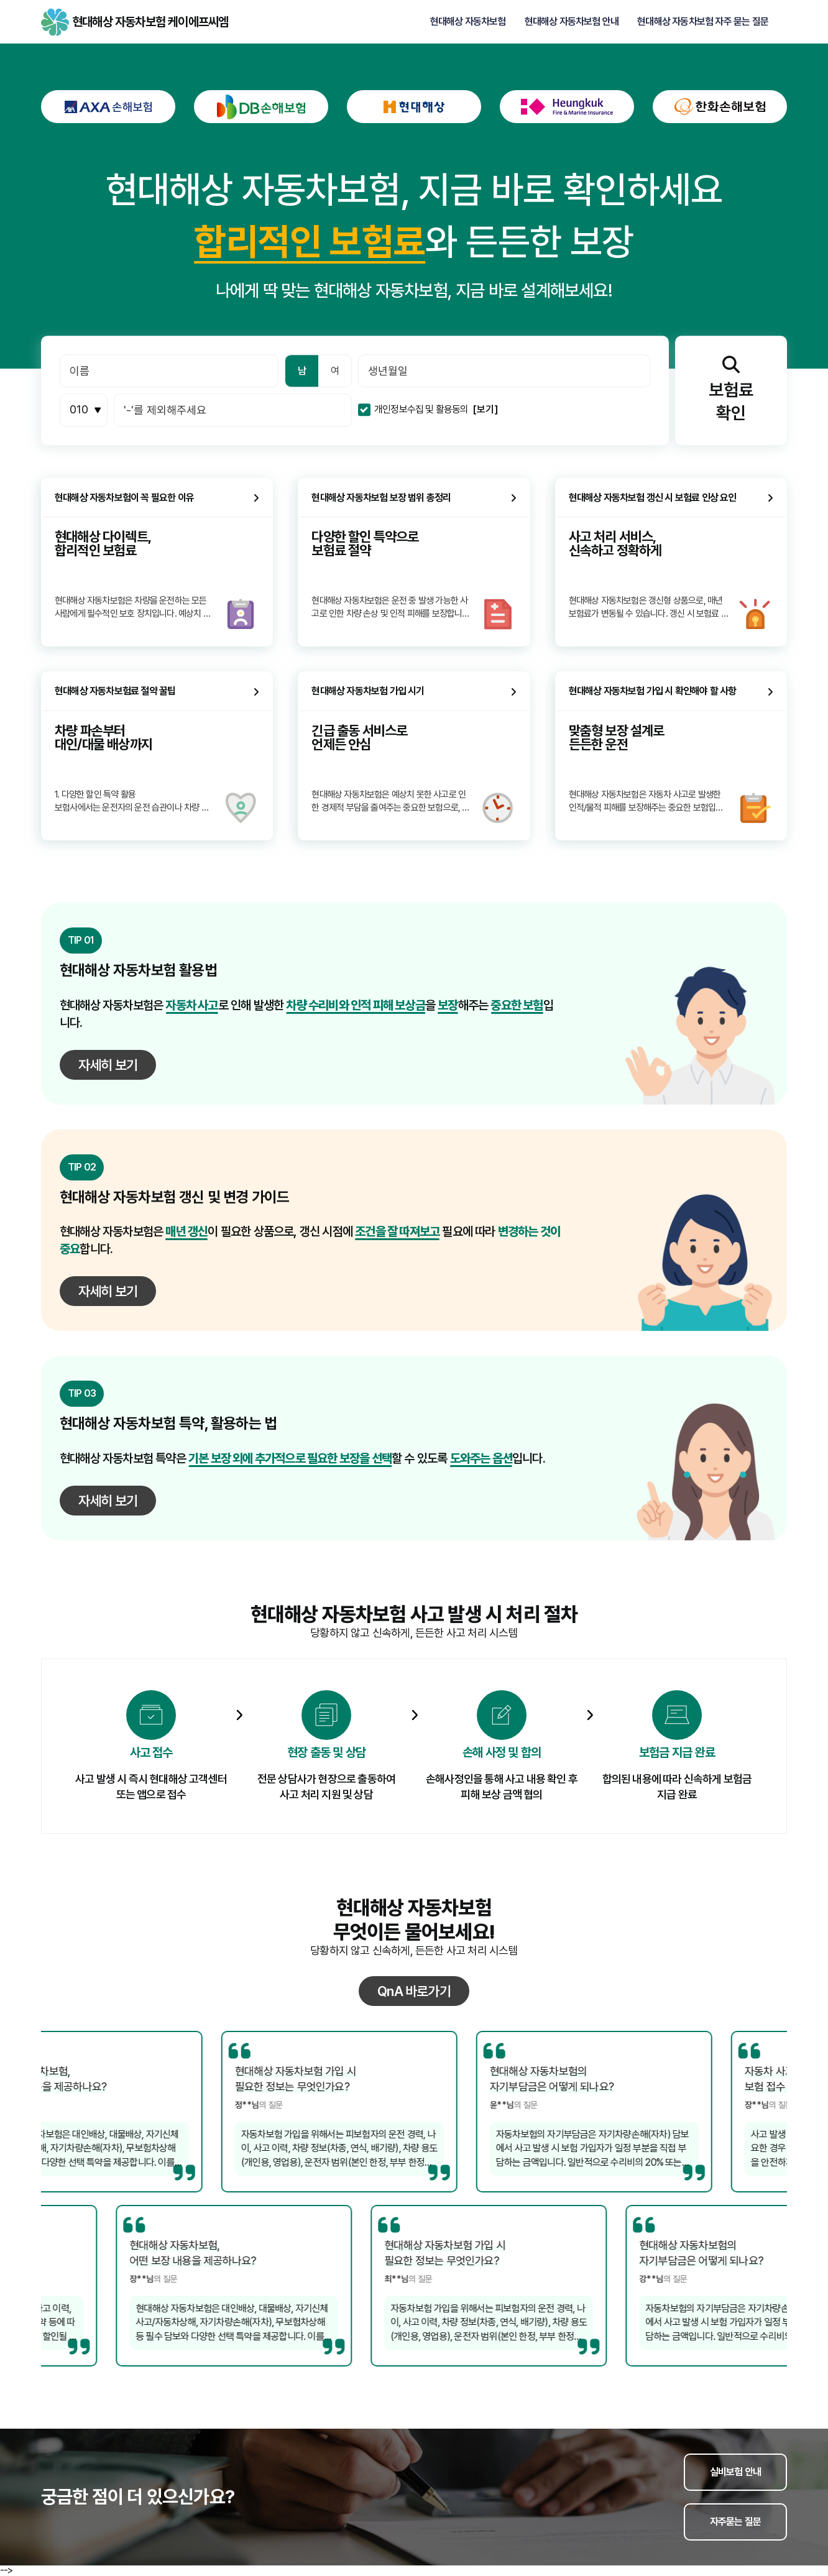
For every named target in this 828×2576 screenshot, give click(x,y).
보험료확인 (731, 389)
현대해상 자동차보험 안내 (572, 22)
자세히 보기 (107, 1065)
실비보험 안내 (735, 2472)
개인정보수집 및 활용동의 (421, 410)
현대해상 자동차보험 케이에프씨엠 (55, 22)
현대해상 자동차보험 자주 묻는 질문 (702, 22)
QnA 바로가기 (414, 1991)
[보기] (485, 410)
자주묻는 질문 (735, 2522)
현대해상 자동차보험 (468, 22)
